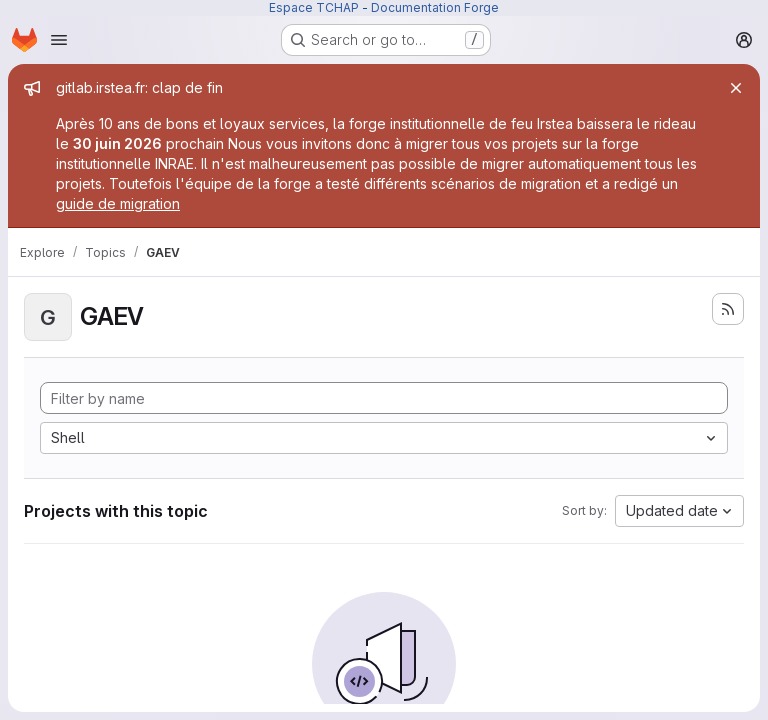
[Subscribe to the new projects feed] (728, 309)
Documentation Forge (435, 7)
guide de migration (118, 203)
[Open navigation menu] (59, 40)
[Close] (736, 88)
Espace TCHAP (314, 7)
